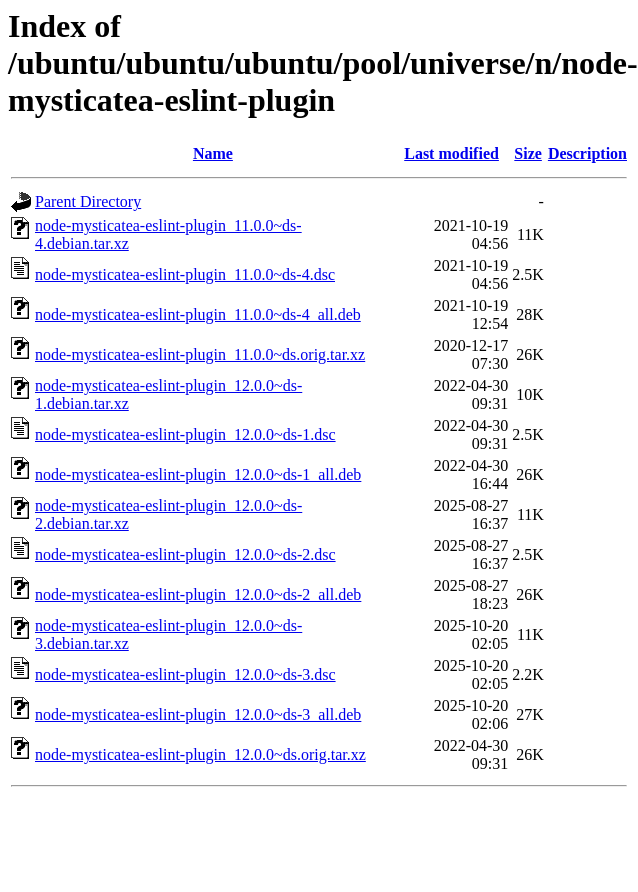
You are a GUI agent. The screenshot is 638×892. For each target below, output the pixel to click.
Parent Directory (88, 201)
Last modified (451, 153)
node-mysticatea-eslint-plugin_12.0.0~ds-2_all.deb (198, 594)
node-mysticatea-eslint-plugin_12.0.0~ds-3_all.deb (198, 714)
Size (528, 153)
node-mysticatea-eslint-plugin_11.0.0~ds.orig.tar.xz (200, 354)
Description (587, 153)
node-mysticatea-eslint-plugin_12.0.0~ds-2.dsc (185, 554)
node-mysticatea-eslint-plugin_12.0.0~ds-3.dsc (185, 674)
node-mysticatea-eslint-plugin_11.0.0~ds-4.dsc (185, 274)
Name (213, 153)
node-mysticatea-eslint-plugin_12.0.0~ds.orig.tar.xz (200, 754)
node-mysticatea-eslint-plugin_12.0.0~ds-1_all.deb (198, 474)
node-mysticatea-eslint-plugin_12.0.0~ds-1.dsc (185, 434)
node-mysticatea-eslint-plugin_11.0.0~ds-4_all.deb (198, 314)
